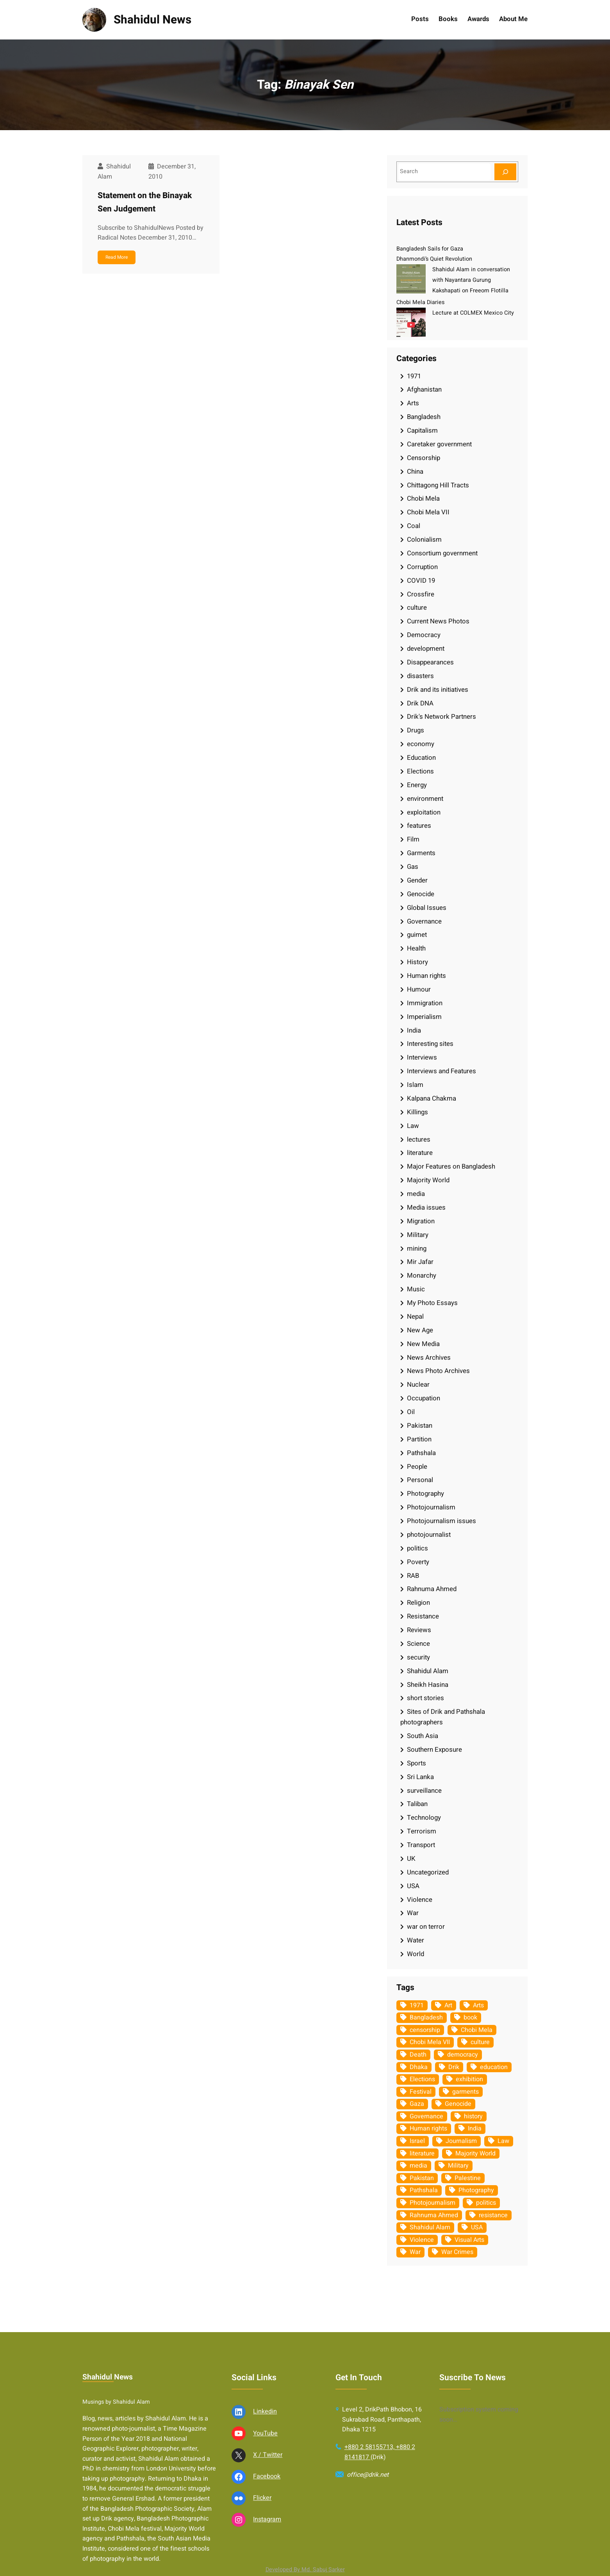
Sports (416, 1763)
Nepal (415, 1316)
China (415, 471)
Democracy (424, 635)
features (419, 826)
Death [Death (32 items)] (418, 2054)
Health (416, 948)
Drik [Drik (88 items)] (453, 2067)
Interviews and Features (441, 1071)
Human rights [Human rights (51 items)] (428, 2128)
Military (417, 1235)
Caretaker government (439, 444)
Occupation (423, 1398)
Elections (420, 771)
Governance (424, 921)
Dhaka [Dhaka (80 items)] (419, 2067)
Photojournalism (431, 1507)
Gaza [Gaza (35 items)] (417, 2104)
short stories (425, 1698)
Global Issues (426, 908)
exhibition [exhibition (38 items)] (469, 2079)
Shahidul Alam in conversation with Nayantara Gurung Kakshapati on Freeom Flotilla (471, 280)
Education (421, 758)
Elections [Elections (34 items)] (422, 2079)
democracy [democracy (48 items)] (462, 2054)
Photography (425, 1493)
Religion (418, 1603)
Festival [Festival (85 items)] (421, 2091)
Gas (412, 867)
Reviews (419, 1630)
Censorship (423, 458)
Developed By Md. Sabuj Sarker (305, 2569)
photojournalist (429, 1535)
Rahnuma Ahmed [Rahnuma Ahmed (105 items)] (434, 2215)
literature (420, 1153)
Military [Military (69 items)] (458, 2165)
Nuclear (418, 1384)
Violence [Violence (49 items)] (422, 2240)
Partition (419, 1439)
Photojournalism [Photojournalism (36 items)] (432, 2202)
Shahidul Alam (427, 1671)
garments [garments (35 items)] (465, 2091)
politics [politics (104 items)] (486, 2202)
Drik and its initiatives (437, 690)
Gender (417, 880)
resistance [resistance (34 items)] (493, 2215)
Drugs (415, 730)
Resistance (423, 1616)
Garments (421, 853)
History (417, 962)
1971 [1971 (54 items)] (417, 2005)
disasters (420, 676)
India (414, 1030)
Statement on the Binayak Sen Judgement (145, 202)
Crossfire (420, 594)
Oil (411, 1412)
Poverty (418, 1562)
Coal (413, 526)
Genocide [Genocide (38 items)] (458, 2104)
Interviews (422, 1057)
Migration (421, 1221)
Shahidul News (152, 19)
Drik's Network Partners (441, 716)
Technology (424, 1817)
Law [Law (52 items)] (503, 2141)
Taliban (417, 1804)
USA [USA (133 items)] (477, 2227)
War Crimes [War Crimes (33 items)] (457, 2252)
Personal (420, 1480)
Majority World (428, 1180)
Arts (413, 403)
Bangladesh (424, 417)
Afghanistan (424, 389)
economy (420, 744)
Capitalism (422, 430)
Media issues (426, 1207)
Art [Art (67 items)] (448, 2005)
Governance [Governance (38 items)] (426, 2116)
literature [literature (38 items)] (422, 2153)
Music (416, 1289)
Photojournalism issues (441, 1521)
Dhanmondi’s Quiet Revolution (434, 259)
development (425, 648)
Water (415, 1940)
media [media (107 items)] (418, 2165)
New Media (423, 1344)
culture (417, 607)
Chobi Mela (423, 498)
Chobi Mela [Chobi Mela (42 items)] (476, 2030)
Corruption (422, 567)
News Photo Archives (438, 1371)
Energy (417, 785)
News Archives (429, 1357)
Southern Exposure (434, 1749)
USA (413, 1886)
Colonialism (424, 539)
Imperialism (424, 1017)
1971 (414, 376)
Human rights (426, 976)
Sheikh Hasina (427, 1685)
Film (413, 839)
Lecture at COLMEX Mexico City (473, 313)
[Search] (505, 171)
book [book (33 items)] (470, 2017)
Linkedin (265, 2541)
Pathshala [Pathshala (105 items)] (424, 2190)
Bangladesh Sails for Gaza (429, 249)
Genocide (420, 894)
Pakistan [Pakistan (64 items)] (422, 2178)
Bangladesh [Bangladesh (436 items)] (426, 2017)
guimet (417, 935)
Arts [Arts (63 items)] (478, 2005)
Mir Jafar (420, 1262)
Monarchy (421, 1275)
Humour (419, 989)
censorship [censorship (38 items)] (425, 2030)
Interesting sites (430, 1044)
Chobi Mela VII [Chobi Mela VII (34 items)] (430, 2042)
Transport (421, 1845)
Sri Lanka (420, 1777)
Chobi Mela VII (428, 512)
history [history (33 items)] (473, 2116)
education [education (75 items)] (494, 2067)
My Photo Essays (432, 1303)
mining (416, 1248)
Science (418, 1644)
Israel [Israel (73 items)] (417, 2141)
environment (425, 799)
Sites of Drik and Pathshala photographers (442, 1717)
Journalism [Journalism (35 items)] (461, 2141)
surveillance (424, 1791)
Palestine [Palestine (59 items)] (468, 2178)
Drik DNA (420, 703)
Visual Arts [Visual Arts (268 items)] (469, 2240)
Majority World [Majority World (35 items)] (475, 2153)
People (417, 1466)
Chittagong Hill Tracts (438, 485)
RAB (413, 1576)
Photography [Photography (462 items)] (476, 2190)
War (413, 1913)
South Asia (422, 1736)
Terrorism (421, 1831)
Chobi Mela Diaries (420, 302)
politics (417, 1548)
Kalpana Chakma (431, 1098)
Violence (419, 1900)
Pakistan (419, 1425)
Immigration (424, 1003)
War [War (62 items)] (415, 2252)
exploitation (424, 812)
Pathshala (421, 1453)
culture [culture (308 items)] (480, 2042)
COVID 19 (421, 580)
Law (413, 1126)
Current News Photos (438, 621)
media (416, 1194)
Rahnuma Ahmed (432, 1589)
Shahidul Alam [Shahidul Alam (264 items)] (430, 2227)
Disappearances (430, 662)
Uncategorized (428, 1872)
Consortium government (442, 553)
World (415, 1954)
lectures (418, 1139)
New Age (420, 1330)
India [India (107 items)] (475, 2128)
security (418, 1657)
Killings (417, 1112)
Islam (415, 1085)
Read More (116, 257)
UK (411, 1859)
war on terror (426, 1927)
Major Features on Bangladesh (451, 1166)
